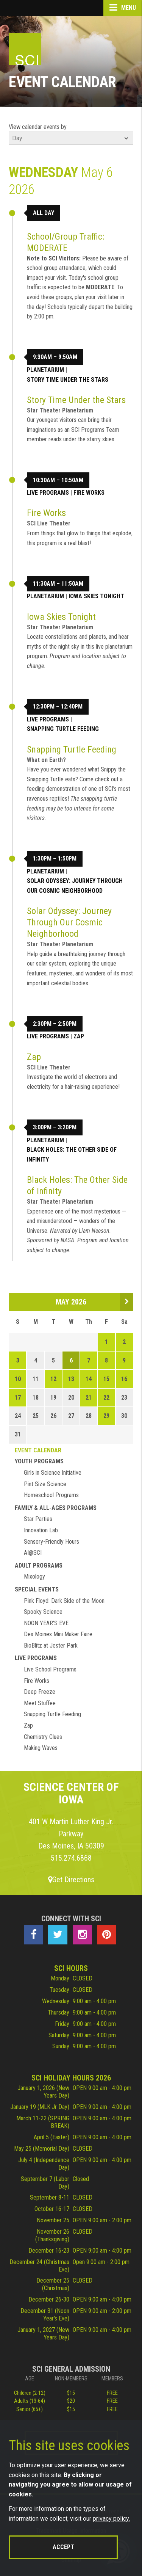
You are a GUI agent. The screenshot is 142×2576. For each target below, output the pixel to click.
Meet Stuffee (40, 1703)
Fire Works (89, 492)
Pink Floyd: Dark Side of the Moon (64, 1600)
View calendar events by (38, 126)
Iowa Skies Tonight (96, 596)
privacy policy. (111, 2518)
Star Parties (38, 1518)
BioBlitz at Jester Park (51, 1645)
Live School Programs (50, 1669)
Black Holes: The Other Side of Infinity (72, 1154)
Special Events (37, 1589)
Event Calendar (38, 1450)
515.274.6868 (71, 1858)
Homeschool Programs (51, 1495)
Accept (63, 2547)
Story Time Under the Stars (67, 379)
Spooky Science (43, 1611)
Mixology (34, 1576)
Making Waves (41, 1747)
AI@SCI (33, 1552)
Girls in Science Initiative (52, 1472)
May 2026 (71, 1301)
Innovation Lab (41, 1530)
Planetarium (45, 369)
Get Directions (71, 1879)
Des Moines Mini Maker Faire (58, 1634)
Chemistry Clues (43, 1736)
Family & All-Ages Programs (56, 1507)
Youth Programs (39, 1461)
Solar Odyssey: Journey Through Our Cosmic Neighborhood (75, 885)
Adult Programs (38, 1565)
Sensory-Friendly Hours (51, 1541)
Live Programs (48, 492)
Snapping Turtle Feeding (63, 728)
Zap (78, 1036)
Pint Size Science (45, 1484)
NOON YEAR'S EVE (46, 1623)
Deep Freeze (39, 1691)
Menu (122, 7)
